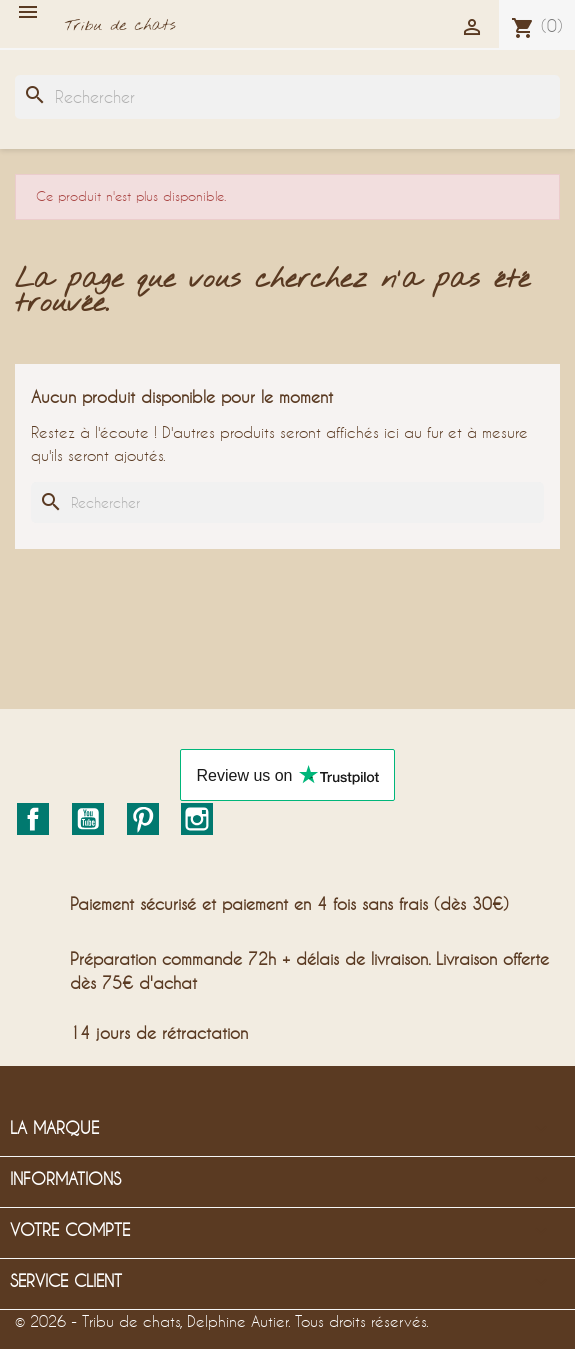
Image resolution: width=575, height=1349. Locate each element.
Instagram (197, 819)
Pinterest (143, 819)
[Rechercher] (287, 97)
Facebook (33, 819)
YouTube (88, 819)
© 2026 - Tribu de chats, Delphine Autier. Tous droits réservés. (222, 1321)
